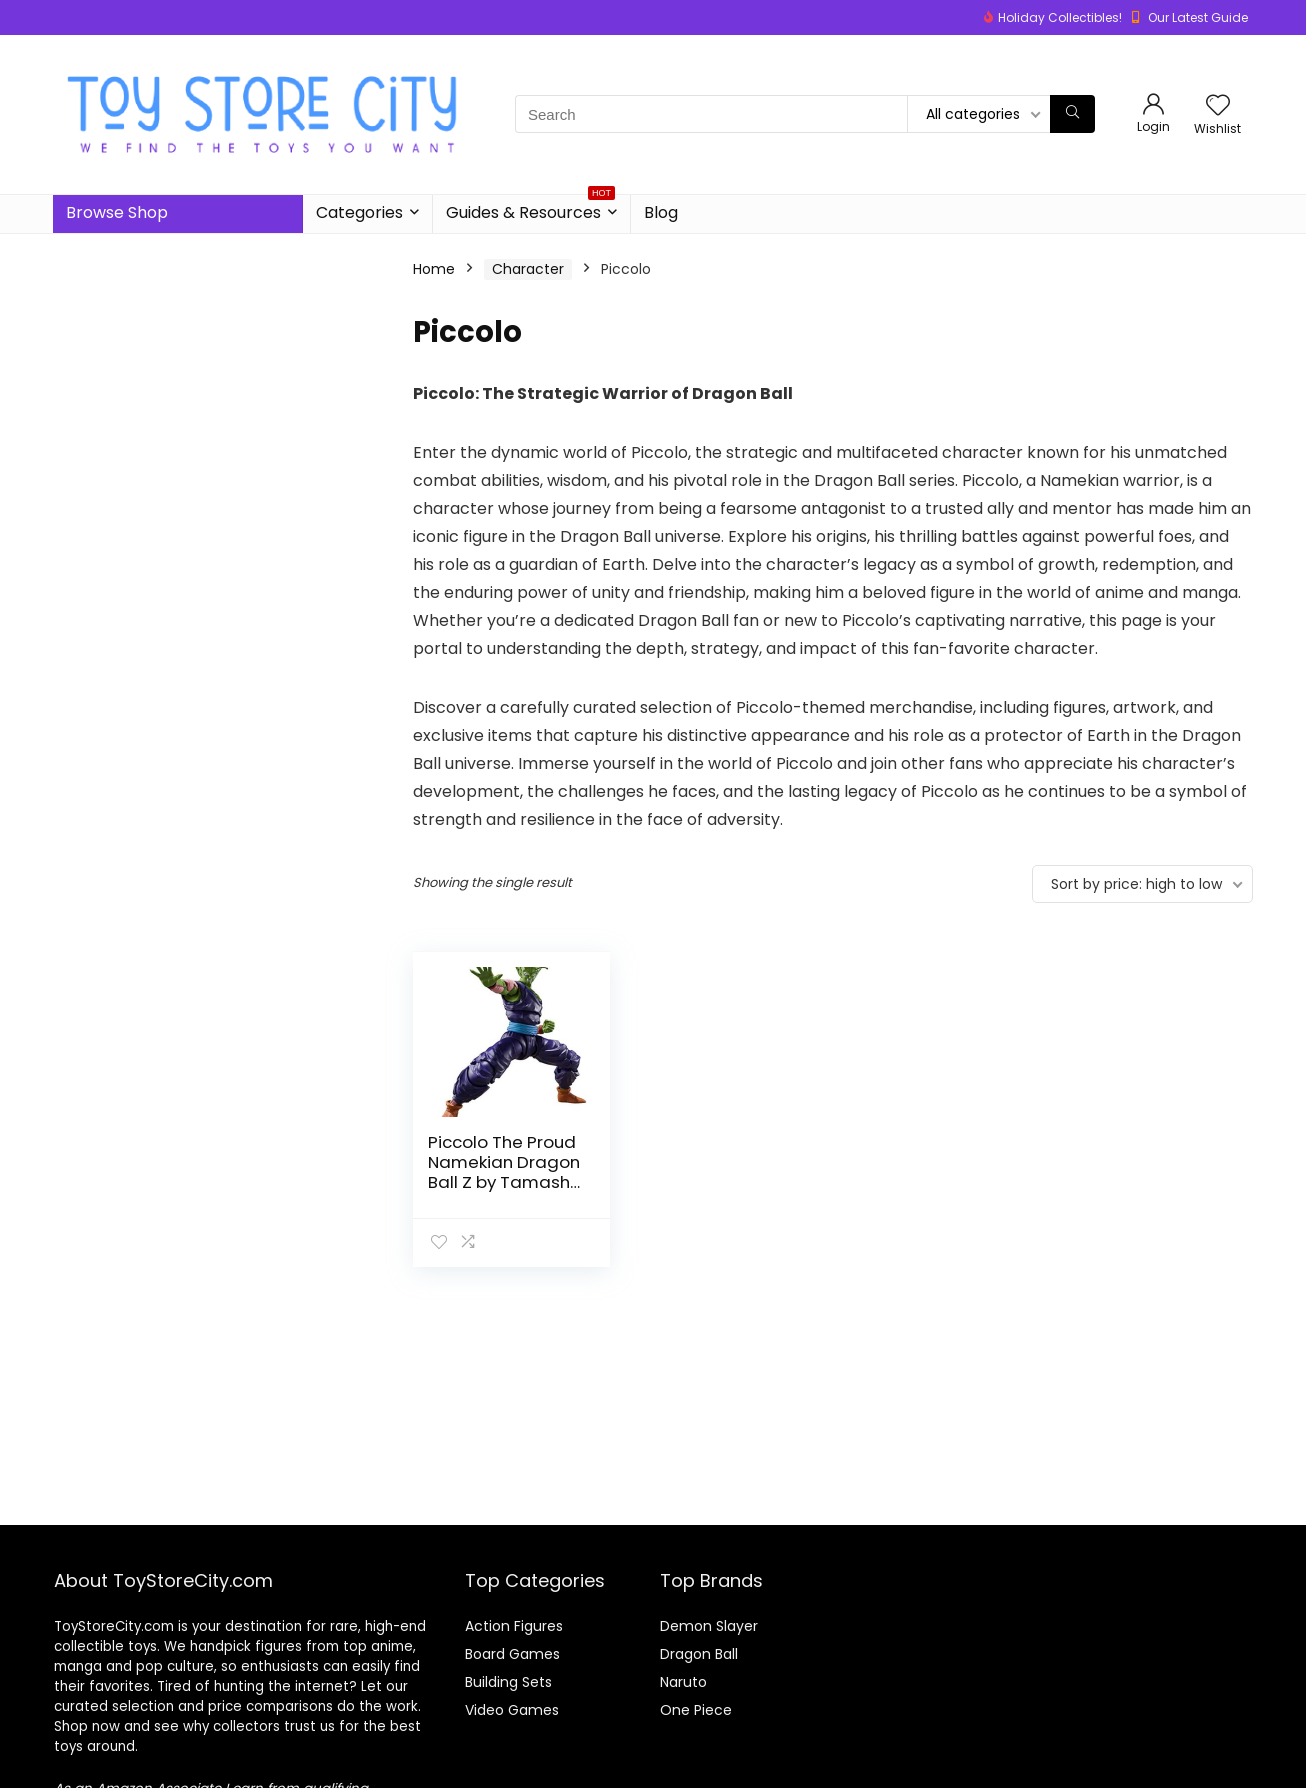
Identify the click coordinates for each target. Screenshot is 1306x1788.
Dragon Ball (699, 1654)
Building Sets (508, 1682)
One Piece (696, 1710)
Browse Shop (117, 212)
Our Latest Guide (1198, 17)
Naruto (683, 1682)
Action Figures (514, 1626)
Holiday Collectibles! (1060, 17)
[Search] (1072, 114)
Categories (359, 212)
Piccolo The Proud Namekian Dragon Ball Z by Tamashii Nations (504, 1172)
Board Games (512, 1654)
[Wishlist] (1218, 106)
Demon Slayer (709, 1626)
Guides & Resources (530, 209)
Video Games (512, 1710)
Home (434, 269)
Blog (661, 212)
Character (528, 269)
